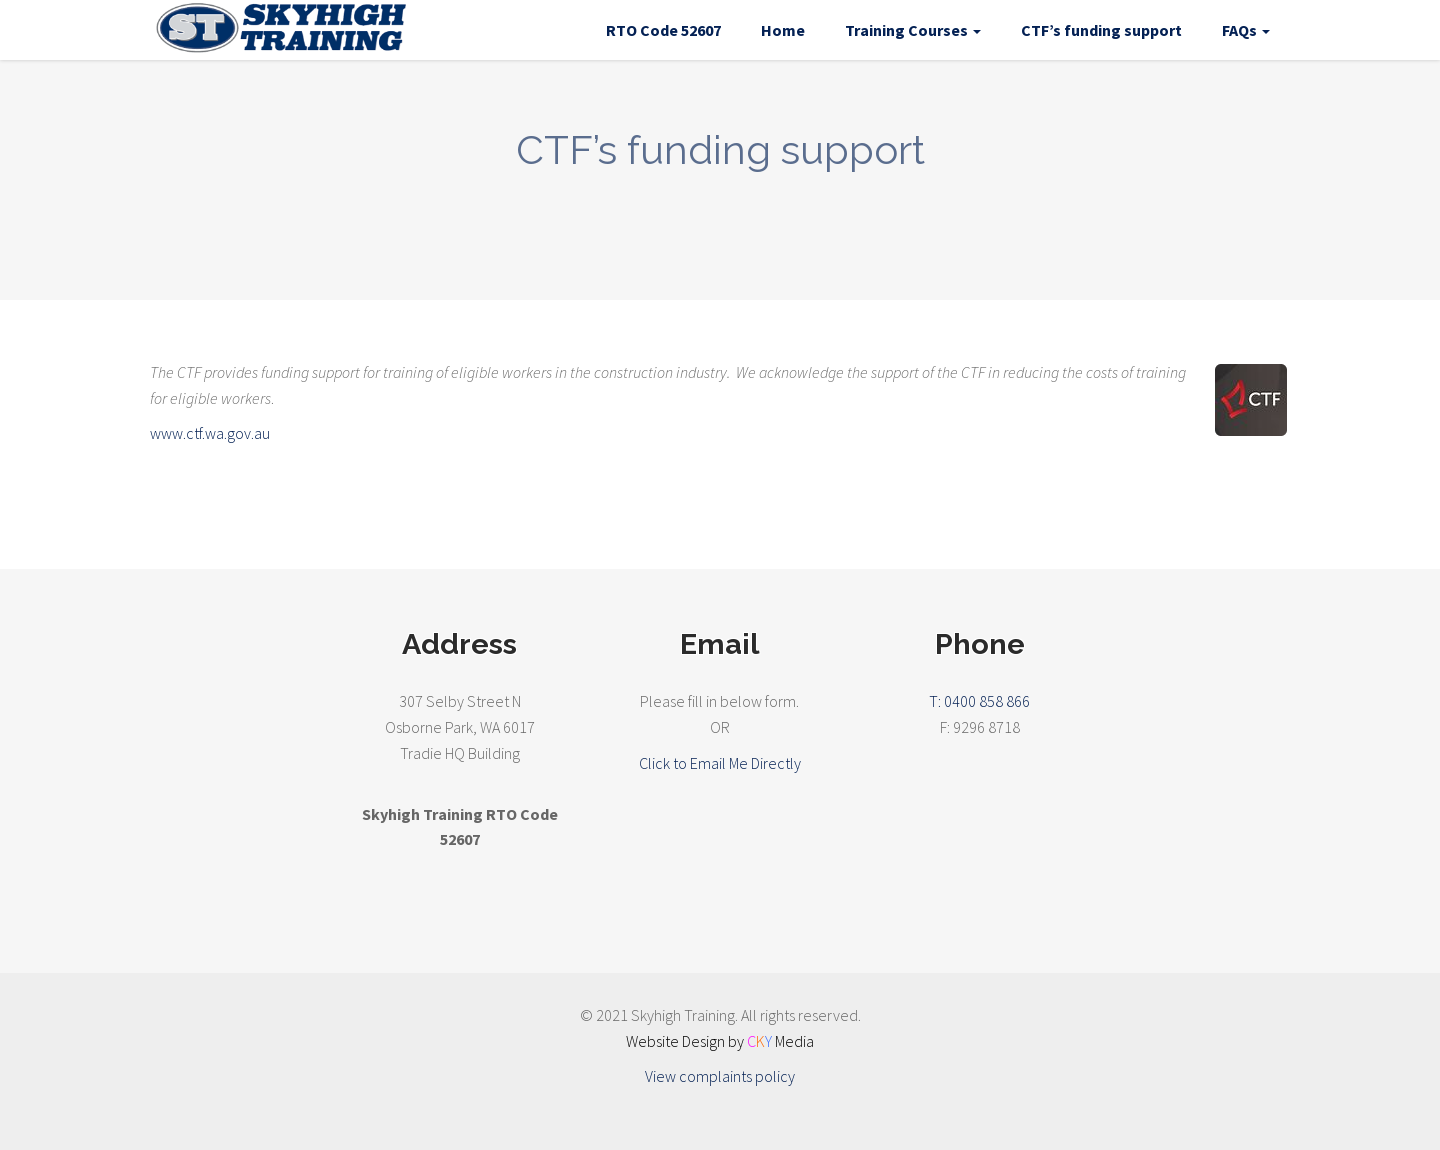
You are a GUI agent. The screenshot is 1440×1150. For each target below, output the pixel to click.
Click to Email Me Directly (720, 763)
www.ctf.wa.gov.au (210, 433)
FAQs (1246, 30)
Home (783, 30)
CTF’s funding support (1101, 30)
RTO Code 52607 (663, 30)
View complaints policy (720, 1076)
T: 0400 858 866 (979, 701)
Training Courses (913, 30)
